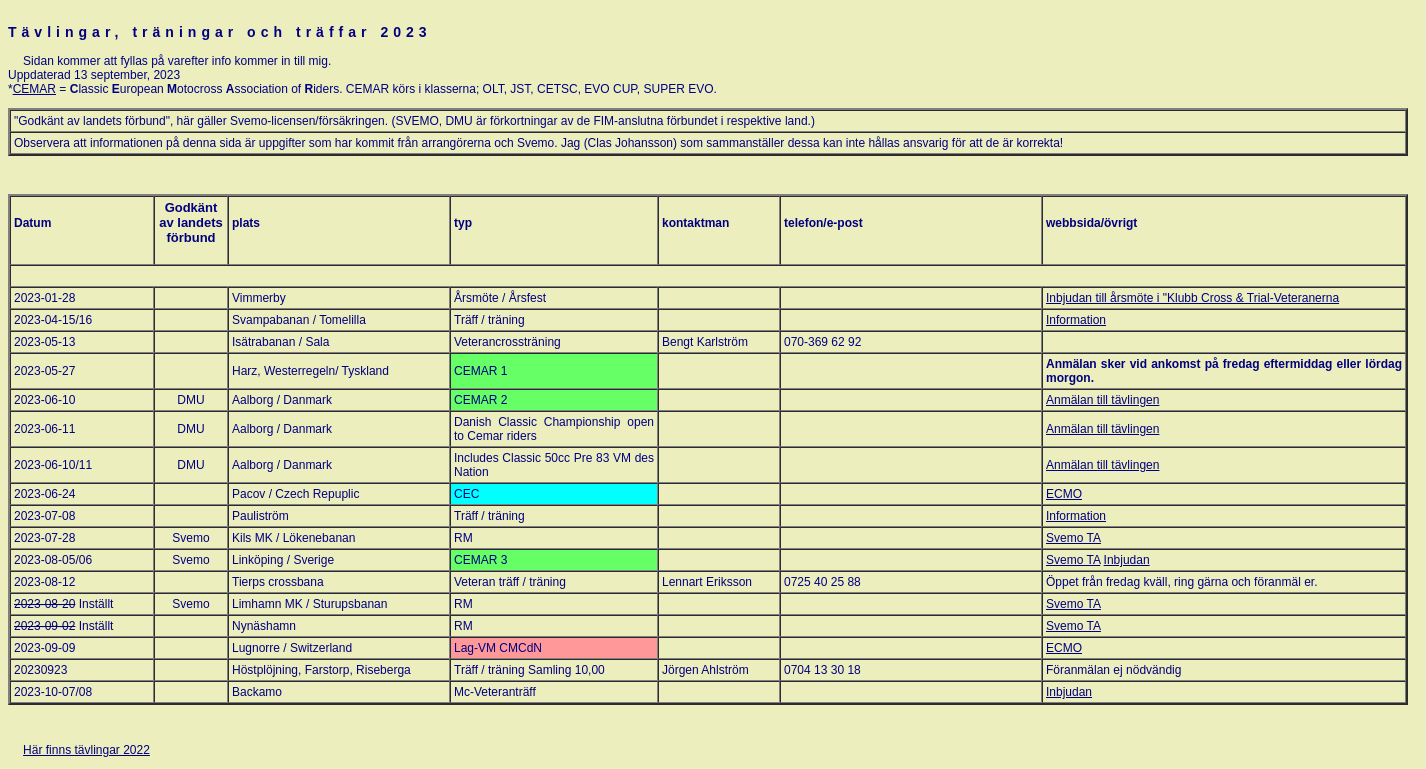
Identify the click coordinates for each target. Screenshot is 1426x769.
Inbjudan (1127, 560)
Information (1076, 320)
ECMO (1064, 494)
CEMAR (34, 89)
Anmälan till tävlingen (1102, 400)
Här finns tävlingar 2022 (86, 750)
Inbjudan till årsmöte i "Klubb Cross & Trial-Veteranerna (1192, 298)
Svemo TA (1073, 538)
